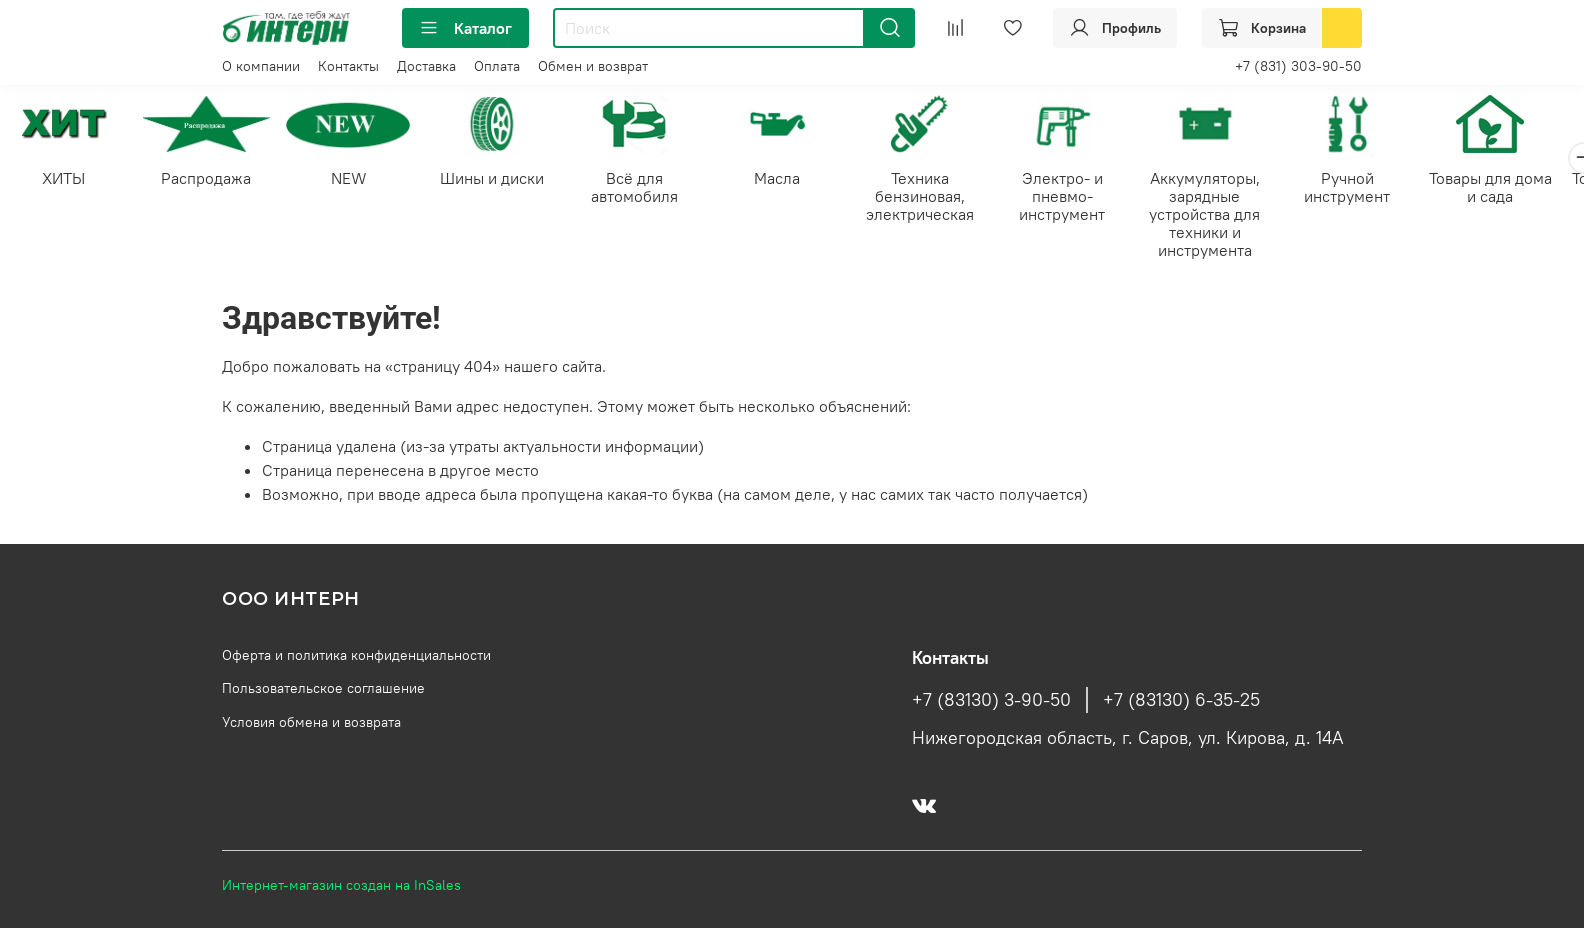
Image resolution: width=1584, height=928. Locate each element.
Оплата (497, 66)
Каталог (465, 28)
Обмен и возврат (593, 66)
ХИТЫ (65, 180)
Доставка (426, 66)
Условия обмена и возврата (311, 722)
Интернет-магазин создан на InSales (341, 885)
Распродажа (211, 180)
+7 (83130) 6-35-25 (1181, 700)
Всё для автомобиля (646, 189)
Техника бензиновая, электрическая (937, 198)
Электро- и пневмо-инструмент (1083, 198)
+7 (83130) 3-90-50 (991, 700)
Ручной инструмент (1373, 189)
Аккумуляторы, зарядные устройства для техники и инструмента (1228, 216)
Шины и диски (501, 180)
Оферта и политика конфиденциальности (356, 655)
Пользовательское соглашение (323, 688)
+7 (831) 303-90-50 (1298, 66)
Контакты (348, 66)
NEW (356, 180)
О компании (261, 66)
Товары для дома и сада (1518, 189)
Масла (792, 180)
